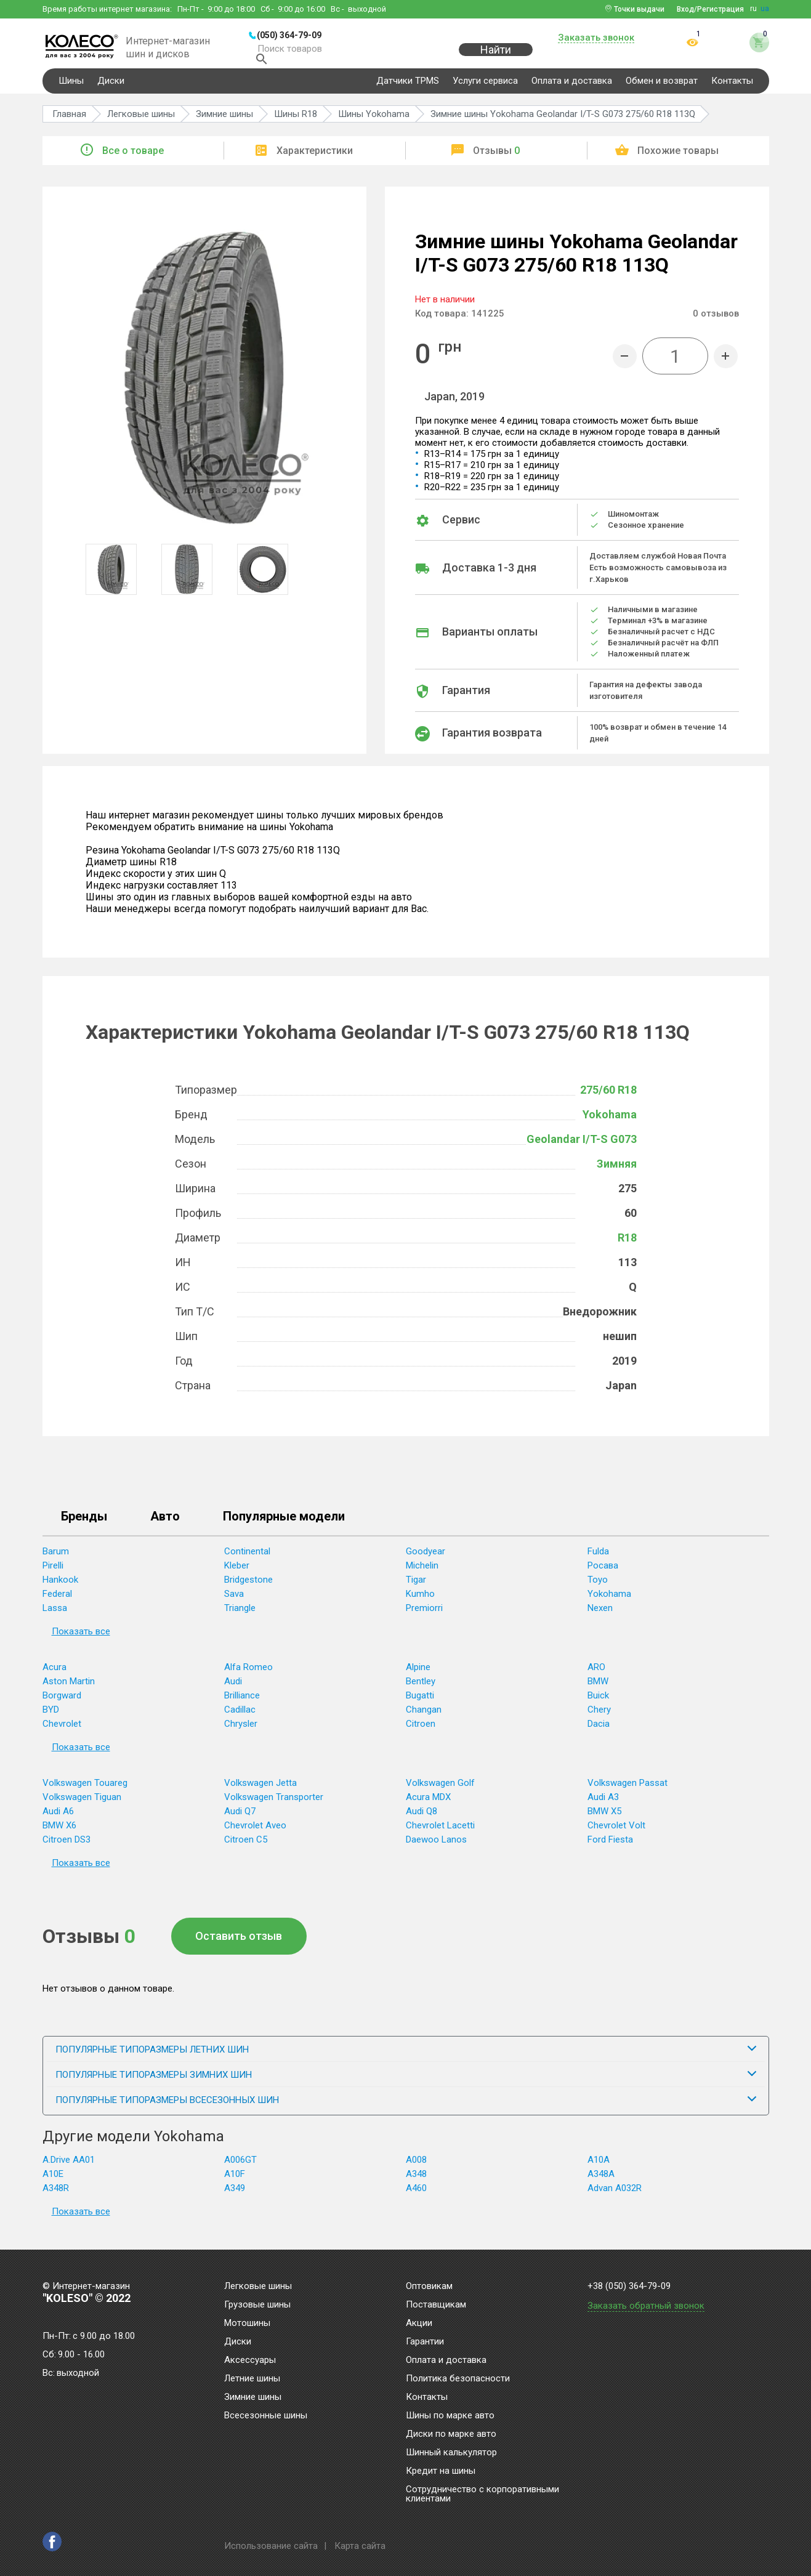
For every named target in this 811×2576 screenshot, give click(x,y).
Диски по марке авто (451, 2434)
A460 (416, 2196)
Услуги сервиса (485, 88)
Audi (233, 1689)
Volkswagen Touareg (84, 1790)
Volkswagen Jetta (260, 1790)
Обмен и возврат (662, 88)
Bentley (420, 1689)
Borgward (61, 1703)
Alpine (418, 1675)
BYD (50, 1717)
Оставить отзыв (238, 1943)
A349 (234, 2196)
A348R (55, 2196)
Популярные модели (284, 1525)
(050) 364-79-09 (289, 35)
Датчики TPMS (407, 88)
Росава (602, 1573)
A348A (601, 2181)
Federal (57, 1601)
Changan (424, 1717)
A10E (52, 2181)
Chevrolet (61, 1731)
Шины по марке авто (450, 2416)
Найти (495, 56)
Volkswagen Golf (440, 1790)
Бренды (84, 1525)
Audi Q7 (240, 1819)
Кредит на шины (440, 2471)
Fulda (598, 1559)
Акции (419, 2323)
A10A (598, 2167)
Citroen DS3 (66, 1847)
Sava (234, 1601)
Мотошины (247, 2323)
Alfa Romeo (248, 1675)
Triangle (240, 1615)
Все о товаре (133, 158)
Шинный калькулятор (451, 2453)
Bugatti (420, 1703)
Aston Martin (68, 1689)
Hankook (60, 1587)
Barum (55, 1559)
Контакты (732, 88)
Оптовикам (429, 2286)
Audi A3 (603, 1805)
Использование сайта (271, 2545)
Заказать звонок (596, 38)
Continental (247, 1559)
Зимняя (617, 1171)
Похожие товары (678, 158)
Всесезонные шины (265, 2416)
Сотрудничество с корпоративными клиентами (482, 2494)
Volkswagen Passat (627, 1790)
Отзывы (496, 158)
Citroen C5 (245, 1847)
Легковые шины (258, 2286)
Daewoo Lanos (436, 1847)
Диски (110, 88)
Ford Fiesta (610, 1847)
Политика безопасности (458, 2379)
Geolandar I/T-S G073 (582, 1147)
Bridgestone (248, 1587)
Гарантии (425, 2342)
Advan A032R (614, 2196)
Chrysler (240, 1731)
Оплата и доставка (571, 88)
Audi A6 (58, 1819)
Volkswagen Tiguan (81, 1805)
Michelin (422, 1573)
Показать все (81, 1639)
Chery (599, 1717)
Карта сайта (359, 2545)
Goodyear (425, 1559)
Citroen (420, 1731)
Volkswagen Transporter (273, 1805)
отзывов (716, 321)
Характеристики (314, 158)
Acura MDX (428, 1805)
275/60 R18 (608, 1097)
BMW (597, 1689)
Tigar (416, 1587)
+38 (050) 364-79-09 (629, 2286)
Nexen (600, 1615)
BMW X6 (59, 1833)
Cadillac (240, 1717)
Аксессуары (250, 2360)
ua (765, 8)
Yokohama (610, 1122)
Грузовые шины (257, 2305)
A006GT (240, 2167)
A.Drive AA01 (68, 2167)
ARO (596, 1675)
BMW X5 (604, 1819)
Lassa (54, 1615)
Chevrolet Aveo (255, 1833)
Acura (54, 1675)
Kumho (420, 1601)
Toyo (597, 1587)
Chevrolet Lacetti (440, 1833)
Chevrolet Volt (616, 1833)
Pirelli (52, 1573)
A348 (416, 2181)
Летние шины (252, 2379)
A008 (416, 2167)
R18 (627, 1245)
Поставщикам (436, 2305)
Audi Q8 (421, 1819)
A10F (234, 2181)
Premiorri (424, 1615)
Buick (598, 1703)
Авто (165, 1525)
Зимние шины (252, 2397)
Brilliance (242, 1703)
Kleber (236, 1573)
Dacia (598, 1731)
